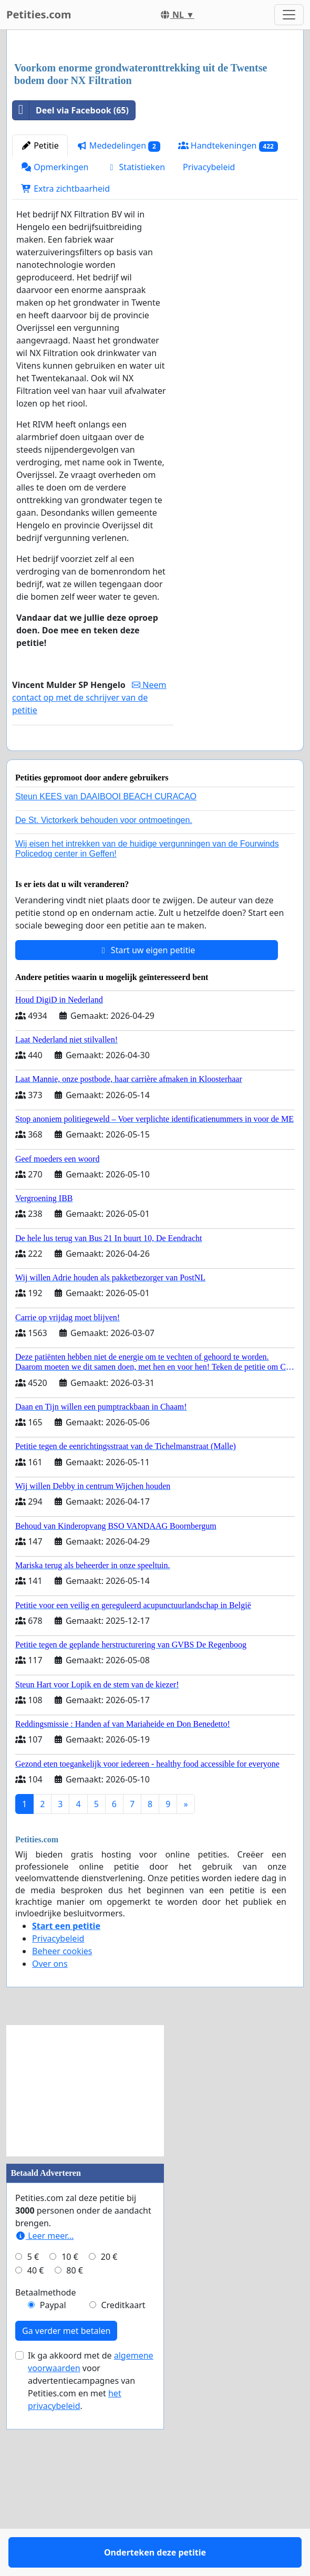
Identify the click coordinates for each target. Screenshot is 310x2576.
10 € (69, 2434)
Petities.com (38, 14)
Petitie (40, 292)
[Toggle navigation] (289, 14)
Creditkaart (123, 2482)
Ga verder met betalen (66, 2508)
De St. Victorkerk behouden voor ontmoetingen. (103, 997)
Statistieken (135, 314)
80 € (74, 2448)
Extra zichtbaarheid (65, 335)
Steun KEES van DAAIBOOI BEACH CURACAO (106, 973)
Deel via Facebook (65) (71, 257)
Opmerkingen (54, 314)
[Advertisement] (155, 120)
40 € (35, 2448)
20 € (109, 2434)
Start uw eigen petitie (146, 1127)
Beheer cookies (62, 2128)
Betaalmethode (45, 2470)
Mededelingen (118, 293)
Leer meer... (44, 2413)
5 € (33, 2434)
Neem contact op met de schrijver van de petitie (89, 844)
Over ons (50, 2141)
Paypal (53, 2482)
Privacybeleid (209, 314)
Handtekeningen (228, 293)
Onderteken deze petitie (93, 904)
